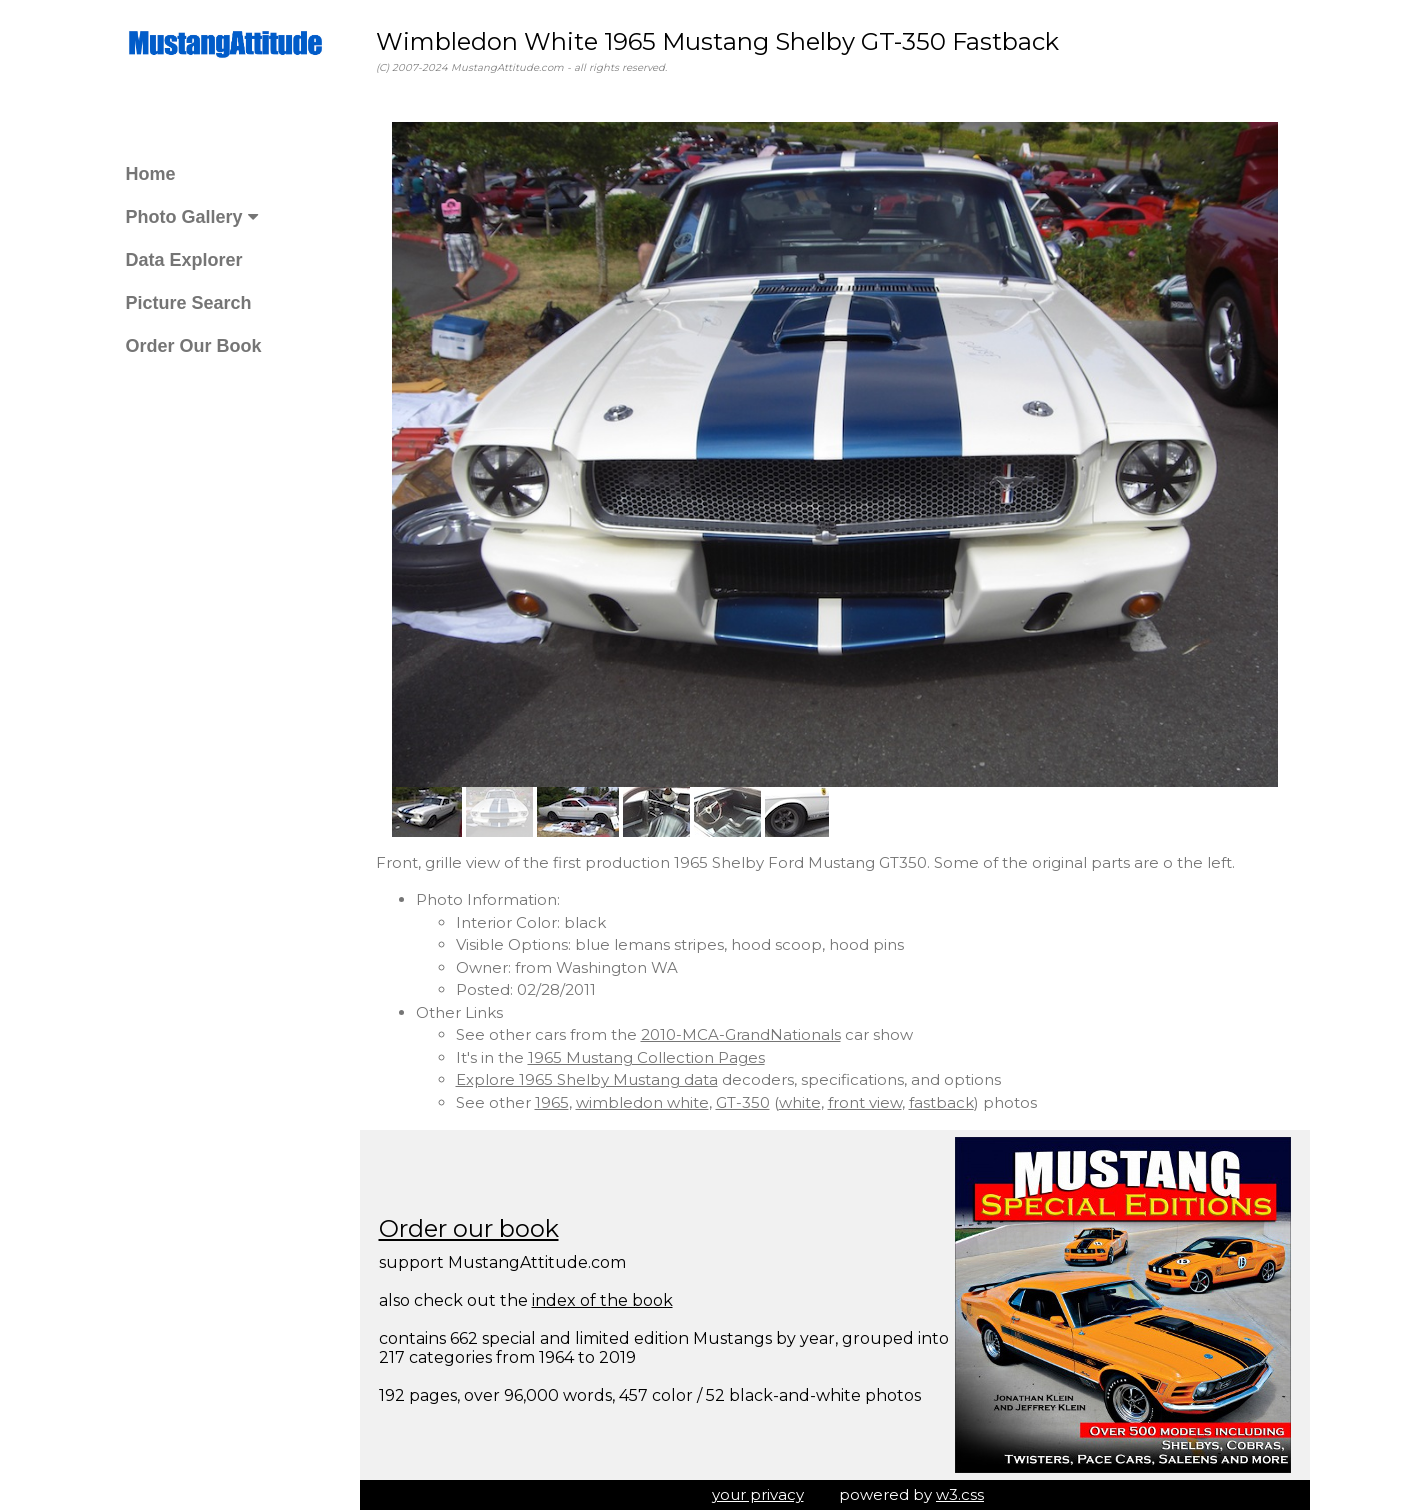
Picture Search (189, 303)
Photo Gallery (192, 217)
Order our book (469, 1228)
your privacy (758, 1494)
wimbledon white (642, 1102)
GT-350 (743, 1102)
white (800, 1102)
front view (865, 1102)
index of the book (602, 1300)
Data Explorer (184, 260)
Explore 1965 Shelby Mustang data (587, 1079)
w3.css (960, 1494)
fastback (941, 1102)
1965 (552, 1102)
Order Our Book (194, 346)
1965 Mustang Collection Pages (646, 1057)
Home (151, 174)
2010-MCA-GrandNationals (741, 1034)
